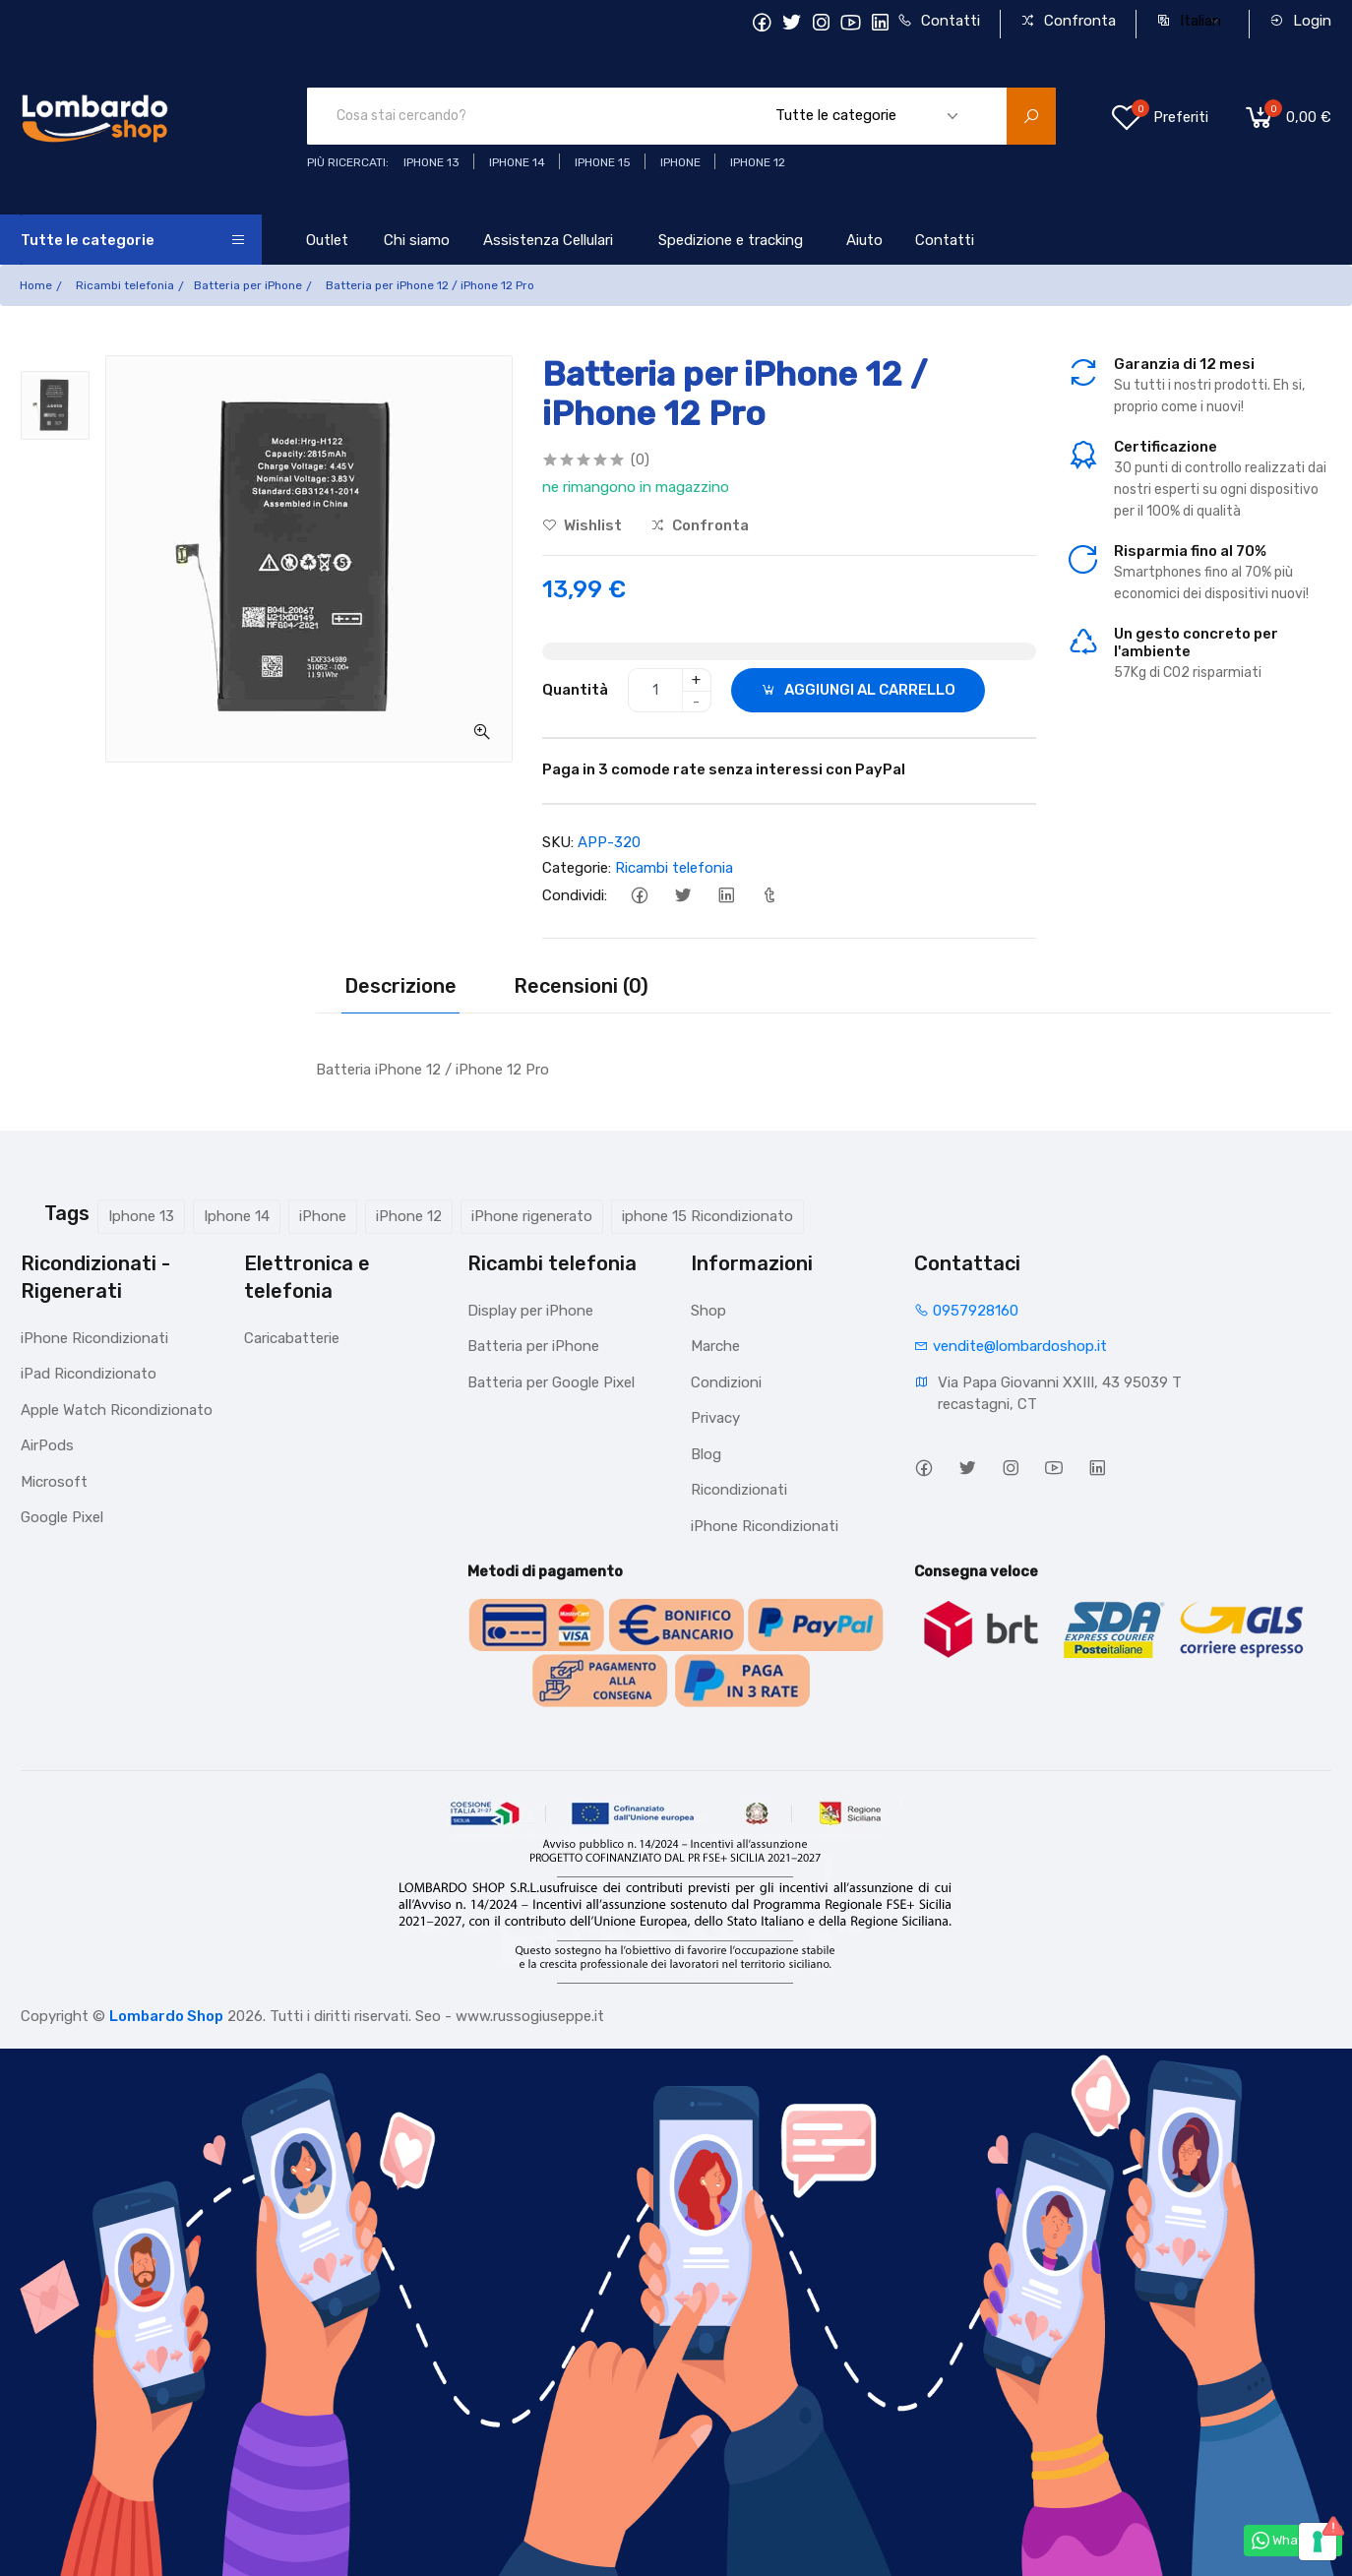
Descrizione (400, 986)
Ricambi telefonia (125, 285)
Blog (706, 1454)
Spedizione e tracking (730, 240)
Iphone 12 (757, 162)
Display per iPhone (530, 1310)
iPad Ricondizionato (88, 1373)
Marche (715, 1346)
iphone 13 (431, 162)
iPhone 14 (517, 162)
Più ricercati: (348, 162)
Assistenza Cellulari (548, 240)
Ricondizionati (739, 1490)
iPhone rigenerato (531, 1216)
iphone (680, 162)
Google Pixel (62, 1517)
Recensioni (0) (581, 986)
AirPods (47, 1445)
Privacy (715, 1418)
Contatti (938, 21)
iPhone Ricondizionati (94, 1338)
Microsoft (54, 1482)
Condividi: (574, 895)
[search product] (1031, 116)
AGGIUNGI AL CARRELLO (858, 690)
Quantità (575, 690)
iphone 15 (603, 162)
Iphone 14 (237, 1216)
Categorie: (576, 868)
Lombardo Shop (166, 2016)
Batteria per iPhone (248, 285)
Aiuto (864, 240)
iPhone (322, 1216)
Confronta (1068, 21)
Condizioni (726, 1382)
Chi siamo (417, 240)
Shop (708, 1310)
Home (36, 285)
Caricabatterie (291, 1338)
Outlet (327, 240)
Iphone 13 (141, 1216)
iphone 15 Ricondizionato (707, 1216)
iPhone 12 (409, 1216)
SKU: (558, 842)
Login (1300, 21)
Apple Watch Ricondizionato (117, 1410)
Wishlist (582, 525)
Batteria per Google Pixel (551, 1382)
